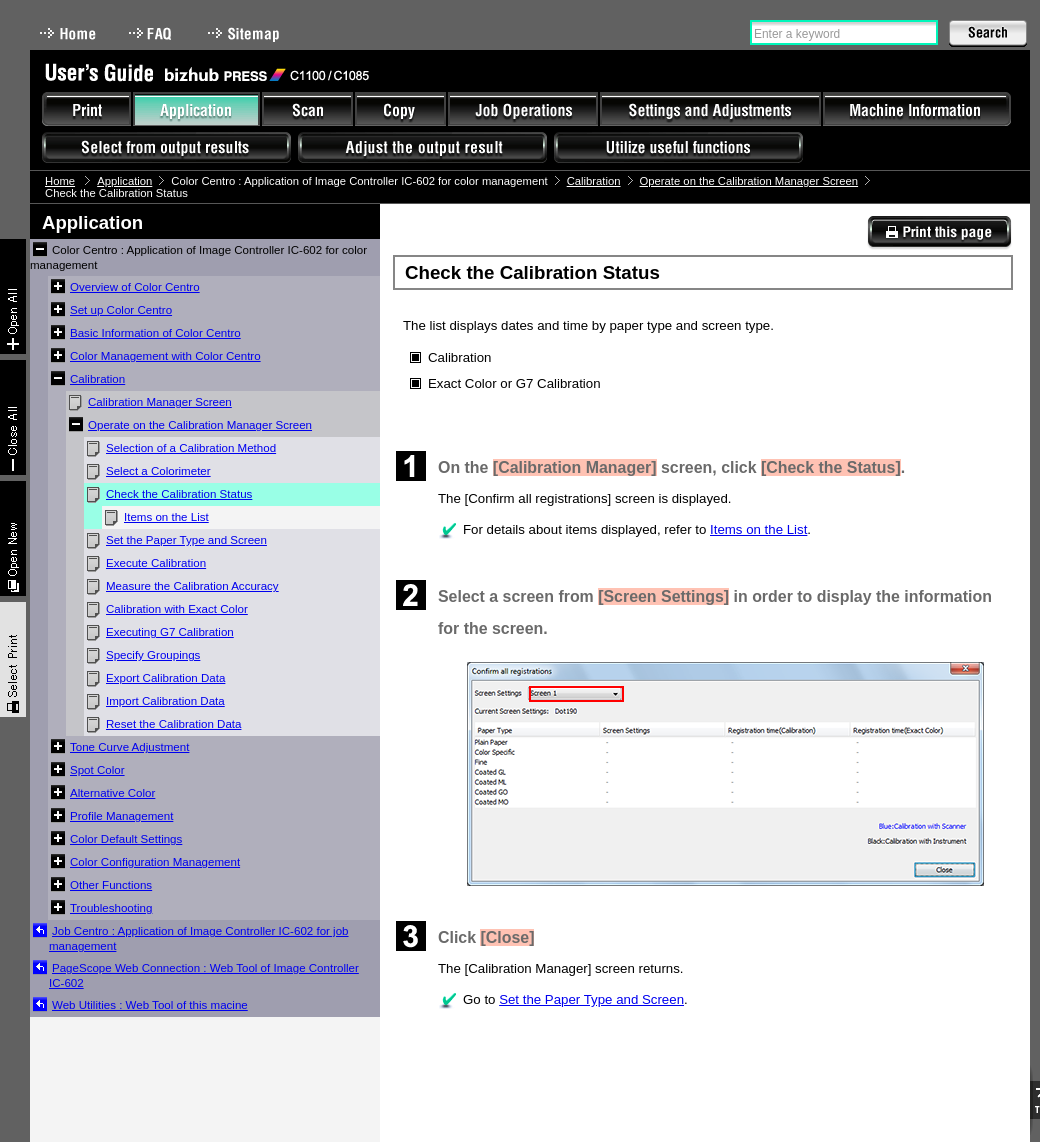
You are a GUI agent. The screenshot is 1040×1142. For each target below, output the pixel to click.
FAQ (152, 33)
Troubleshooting (111, 908)
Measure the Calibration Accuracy (192, 586)
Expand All (13, 296)
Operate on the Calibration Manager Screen (749, 181)
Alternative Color (112, 793)
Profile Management (121, 816)
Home (68, 33)
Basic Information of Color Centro (155, 333)
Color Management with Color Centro (165, 356)
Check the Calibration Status (179, 494)
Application (124, 181)
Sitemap (246, 33)
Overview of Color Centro (135, 287)
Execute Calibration (156, 563)
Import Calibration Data (165, 701)
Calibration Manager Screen (160, 402)
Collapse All (13, 417)
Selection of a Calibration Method (191, 448)
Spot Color (97, 770)
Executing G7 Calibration (170, 632)
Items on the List (166, 517)
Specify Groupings (153, 655)
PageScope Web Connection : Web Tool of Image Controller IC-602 (204, 975)
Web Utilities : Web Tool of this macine (150, 1005)
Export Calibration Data (165, 678)
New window (13, 538)
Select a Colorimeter (158, 471)
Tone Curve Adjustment (129, 747)
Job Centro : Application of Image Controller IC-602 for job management (199, 938)
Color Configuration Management (155, 862)
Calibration (594, 181)
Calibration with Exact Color (177, 609)
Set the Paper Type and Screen (186, 540)
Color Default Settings (126, 839)
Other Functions (111, 885)
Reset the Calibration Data (173, 724)
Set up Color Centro (121, 310)
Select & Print (13, 659)
